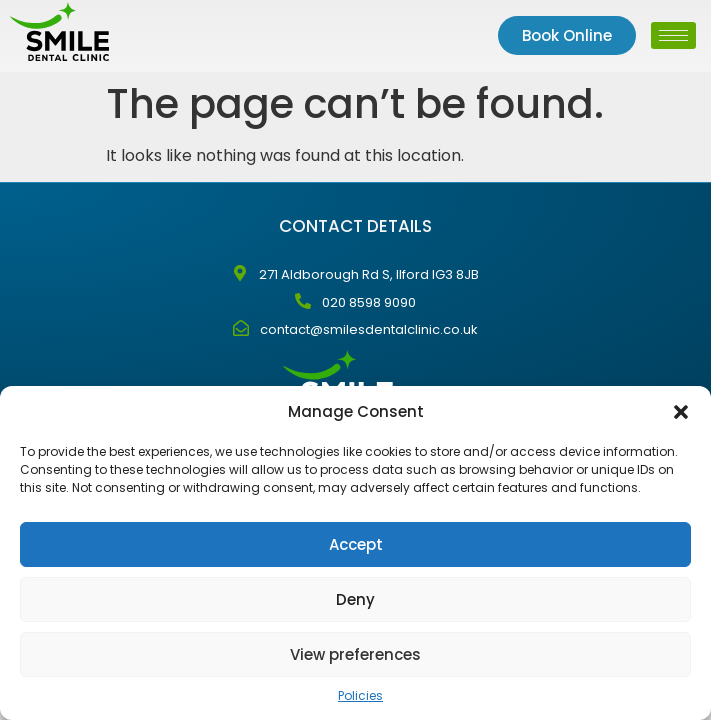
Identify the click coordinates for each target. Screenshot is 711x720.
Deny (355, 599)
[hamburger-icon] (673, 35)
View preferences (355, 654)
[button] (681, 412)
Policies (360, 695)
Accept (356, 544)
